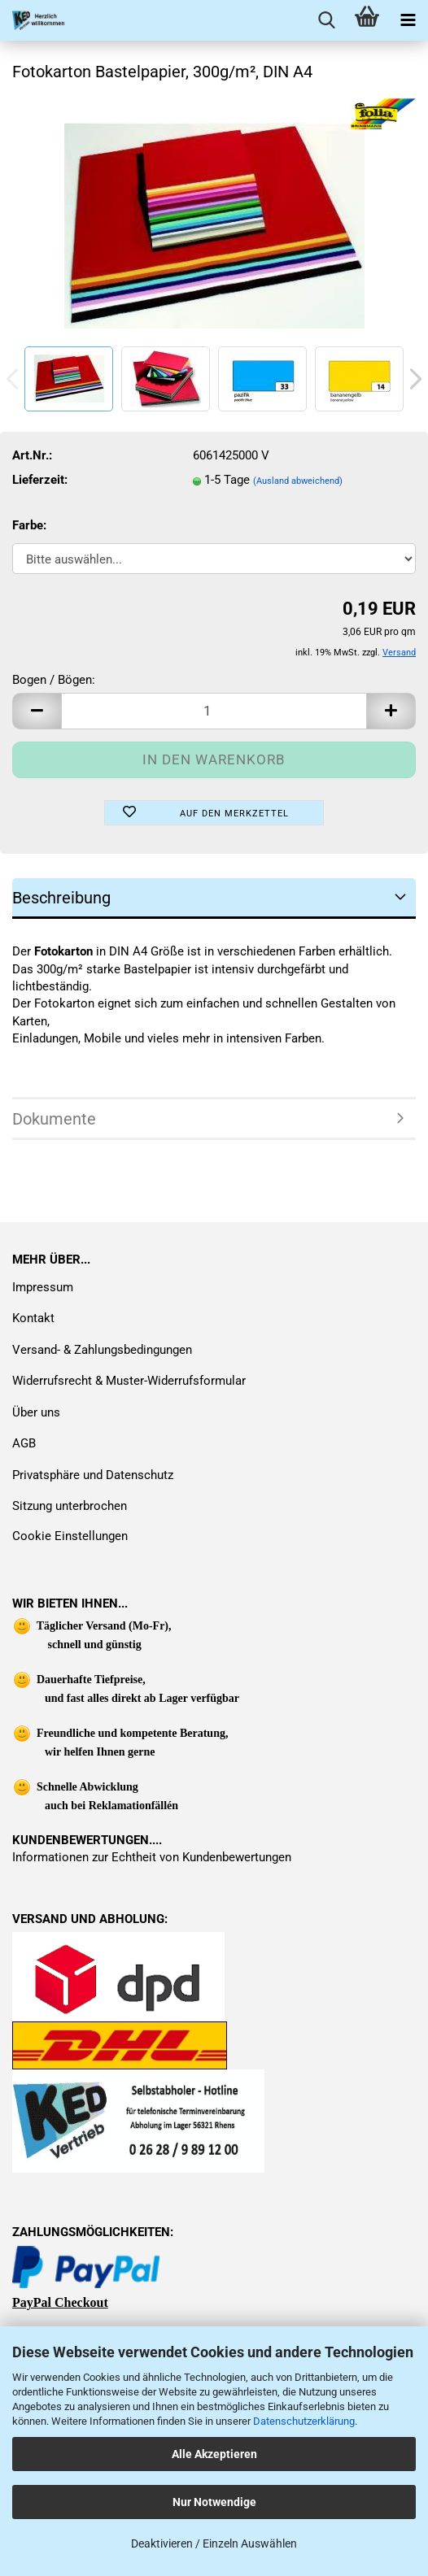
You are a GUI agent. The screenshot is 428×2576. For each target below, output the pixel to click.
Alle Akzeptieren (214, 2454)
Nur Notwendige (214, 2502)
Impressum (42, 1287)
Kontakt (33, 1318)
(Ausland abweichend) (298, 481)
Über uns (36, 1412)
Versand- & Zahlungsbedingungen (102, 1349)
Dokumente (54, 1119)
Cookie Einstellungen (70, 1536)
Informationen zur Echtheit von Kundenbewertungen (151, 1857)
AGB (24, 1443)
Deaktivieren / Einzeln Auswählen (214, 2543)
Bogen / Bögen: (53, 679)
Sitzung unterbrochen (69, 1506)
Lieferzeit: (40, 479)
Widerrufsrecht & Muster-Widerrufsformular (129, 1380)
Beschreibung (61, 897)
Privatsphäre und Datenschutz (92, 1475)
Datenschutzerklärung (304, 2421)
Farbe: (29, 525)
